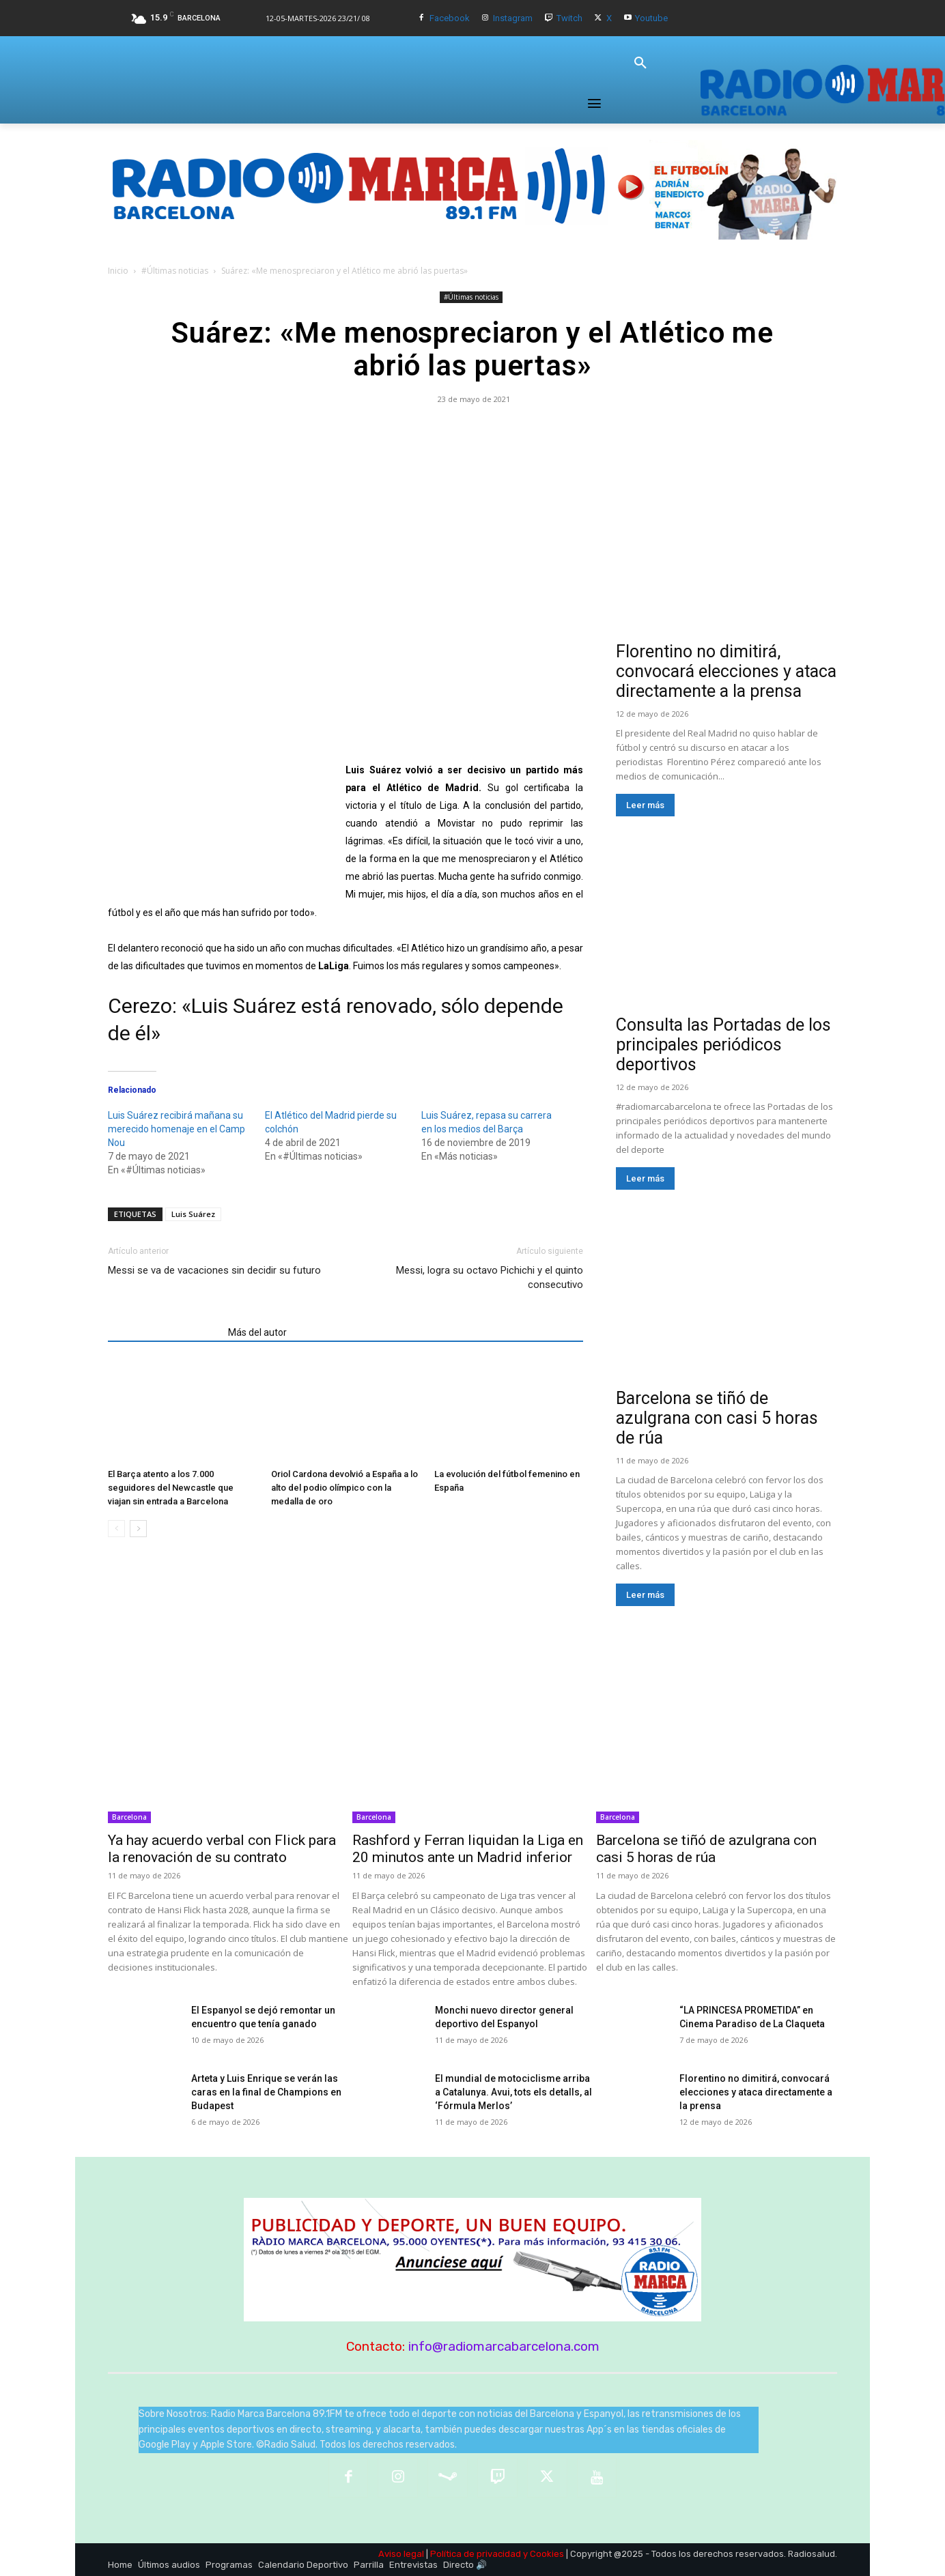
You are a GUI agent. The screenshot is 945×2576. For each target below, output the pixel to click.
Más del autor (257, 1332)
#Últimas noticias (174, 270)
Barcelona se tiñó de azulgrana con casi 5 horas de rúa (717, 1418)
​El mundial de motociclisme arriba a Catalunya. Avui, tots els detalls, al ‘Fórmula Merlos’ (513, 2092)
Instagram (513, 18)
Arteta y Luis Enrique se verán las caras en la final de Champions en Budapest (266, 2092)
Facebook (449, 18)
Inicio (118, 270)
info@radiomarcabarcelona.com (504, 2346)
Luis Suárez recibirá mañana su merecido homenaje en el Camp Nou (176, 1129)
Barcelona (129, 1817)
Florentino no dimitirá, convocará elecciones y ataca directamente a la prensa (726, 671)
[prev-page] (116, 1528)
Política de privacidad (475, 2554)
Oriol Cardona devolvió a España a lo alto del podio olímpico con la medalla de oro (344, 1487)
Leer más (645, 805)
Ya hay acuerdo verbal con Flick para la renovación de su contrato (222, 1848)
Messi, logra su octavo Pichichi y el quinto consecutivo (489, 1277)
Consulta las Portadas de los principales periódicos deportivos (723, 1044)
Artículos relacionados (164, 1332)
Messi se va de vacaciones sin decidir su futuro (214, 1270)
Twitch (569, 18)
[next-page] (138, 1528)
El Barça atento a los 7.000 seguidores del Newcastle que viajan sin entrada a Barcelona (171, 1487)
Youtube (651, 18)
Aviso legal (401, 2554)
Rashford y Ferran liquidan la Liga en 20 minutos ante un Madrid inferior (467, 1848)
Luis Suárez (193, 1214)
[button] (640, 63)
